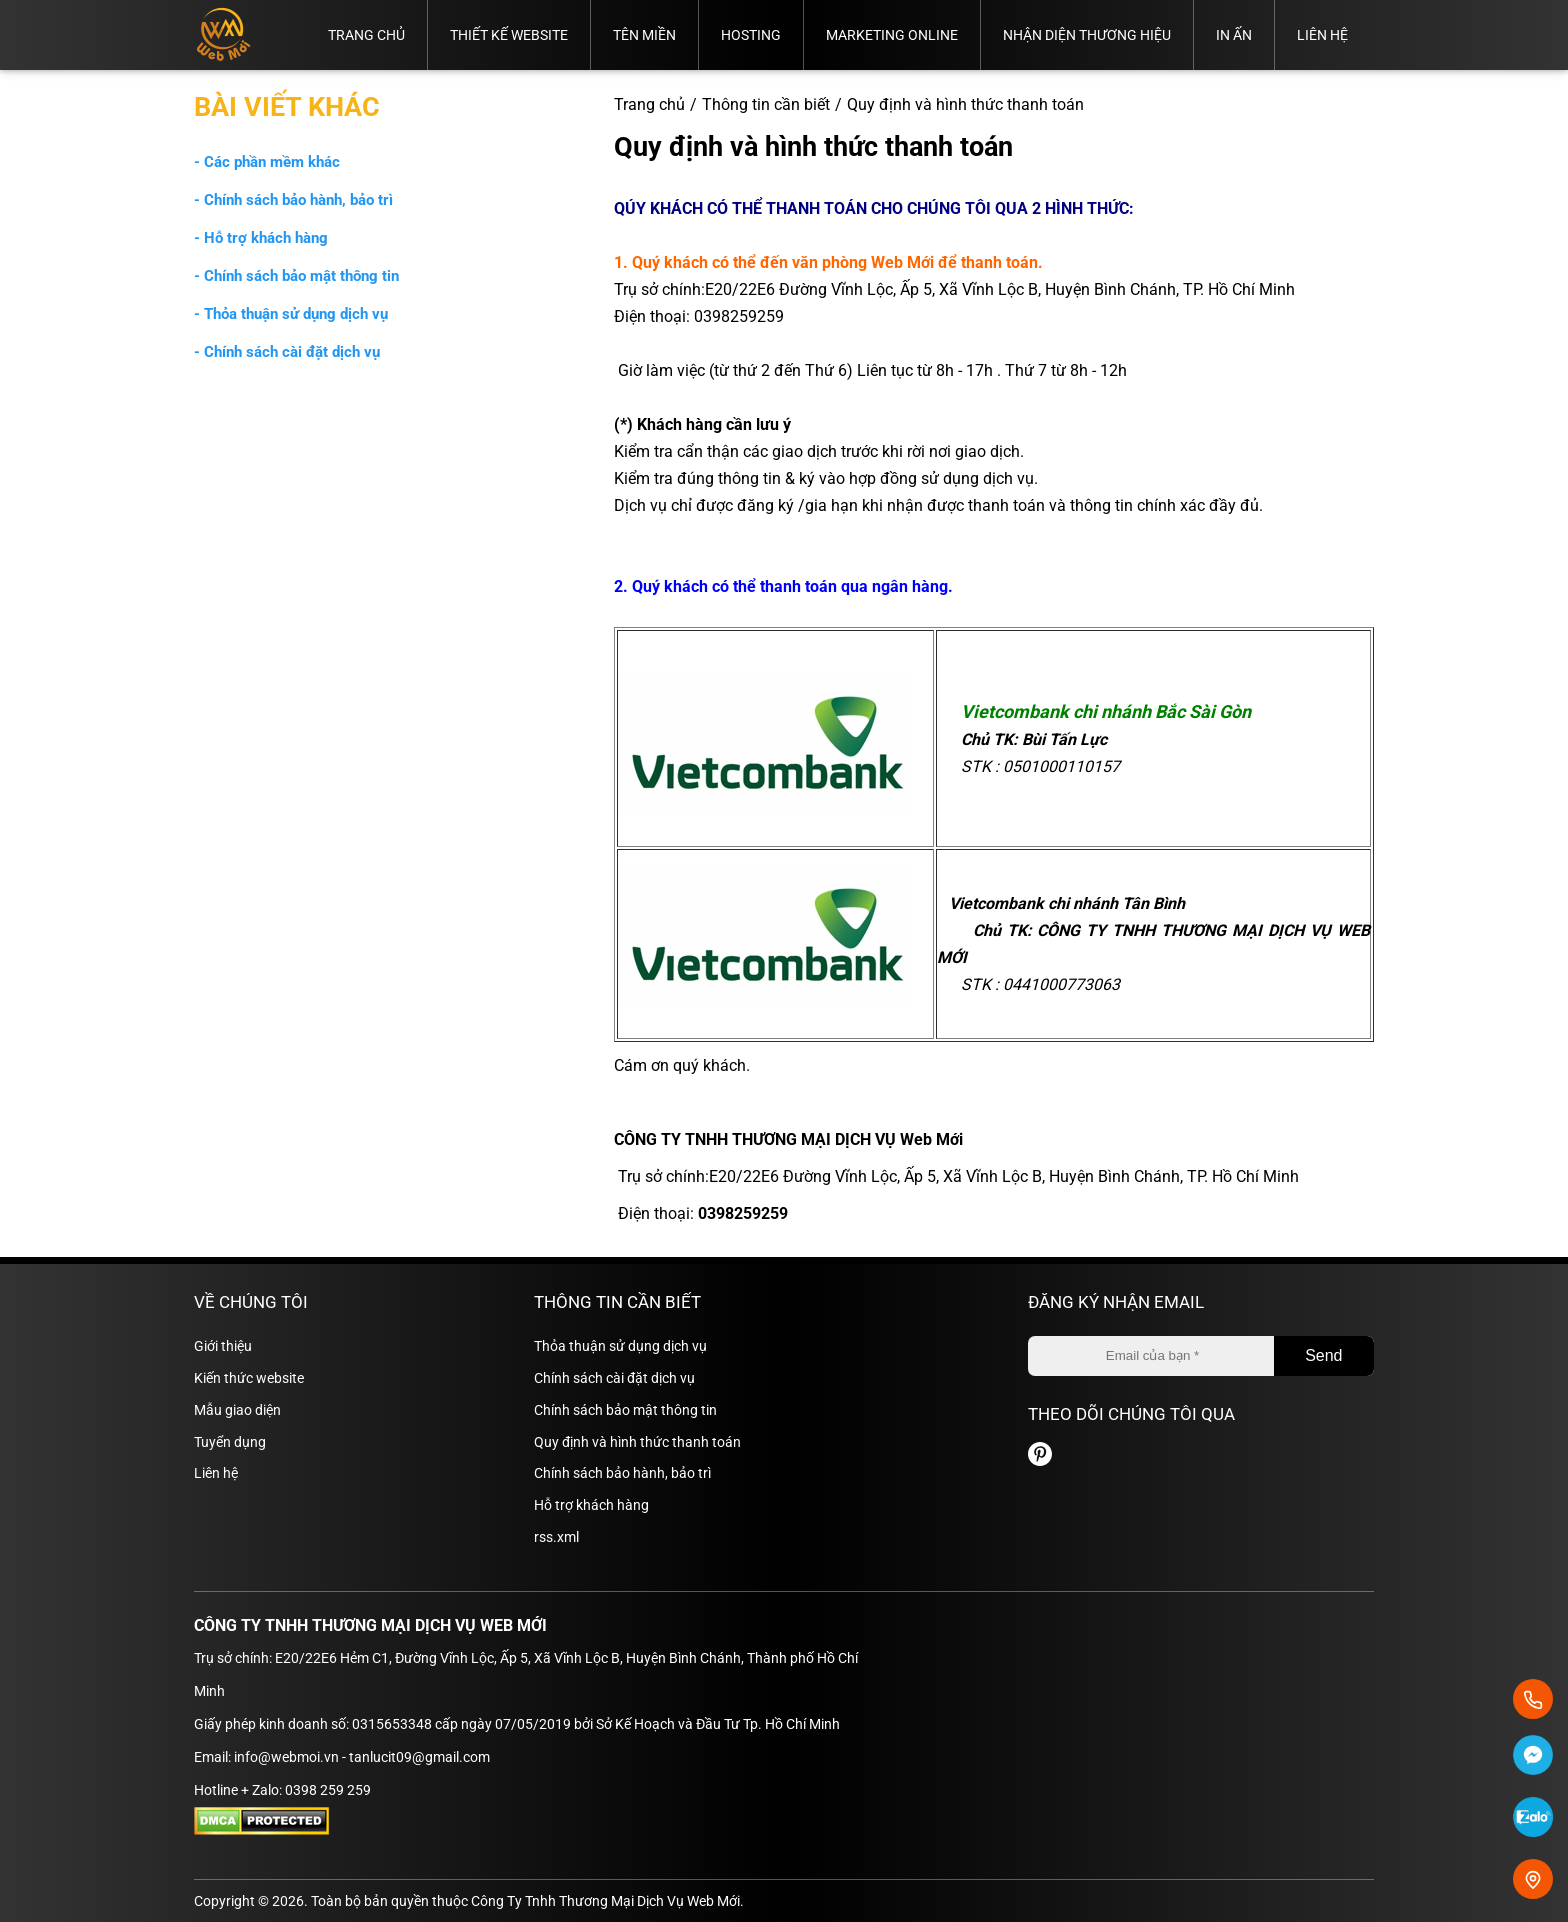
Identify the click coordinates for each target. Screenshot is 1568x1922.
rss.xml (556, 1537)
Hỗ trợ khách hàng (591, 1505)
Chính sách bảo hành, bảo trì (622, 1473)
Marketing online (892, 35)
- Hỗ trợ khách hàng (261, 238)
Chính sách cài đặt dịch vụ (614, 1378)
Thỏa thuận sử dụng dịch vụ (620, 1346)
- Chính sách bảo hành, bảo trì (293, 200)
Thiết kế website (509, 35)
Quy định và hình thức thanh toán (637, 1442)
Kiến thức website (249, 1378)
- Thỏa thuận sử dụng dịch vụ (291, 314)
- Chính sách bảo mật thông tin (296, 276)
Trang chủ (366, 35)
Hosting (751, 35)
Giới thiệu (223, 1346)
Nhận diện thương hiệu (1087, 35)
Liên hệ (1322, 35)
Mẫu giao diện (237, 1410)
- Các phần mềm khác (267, 162)
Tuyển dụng (230, 1442)
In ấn (1234, 35)
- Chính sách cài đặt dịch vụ (287, 352)
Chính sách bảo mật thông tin (625, 1410)
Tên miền (644, 35)
